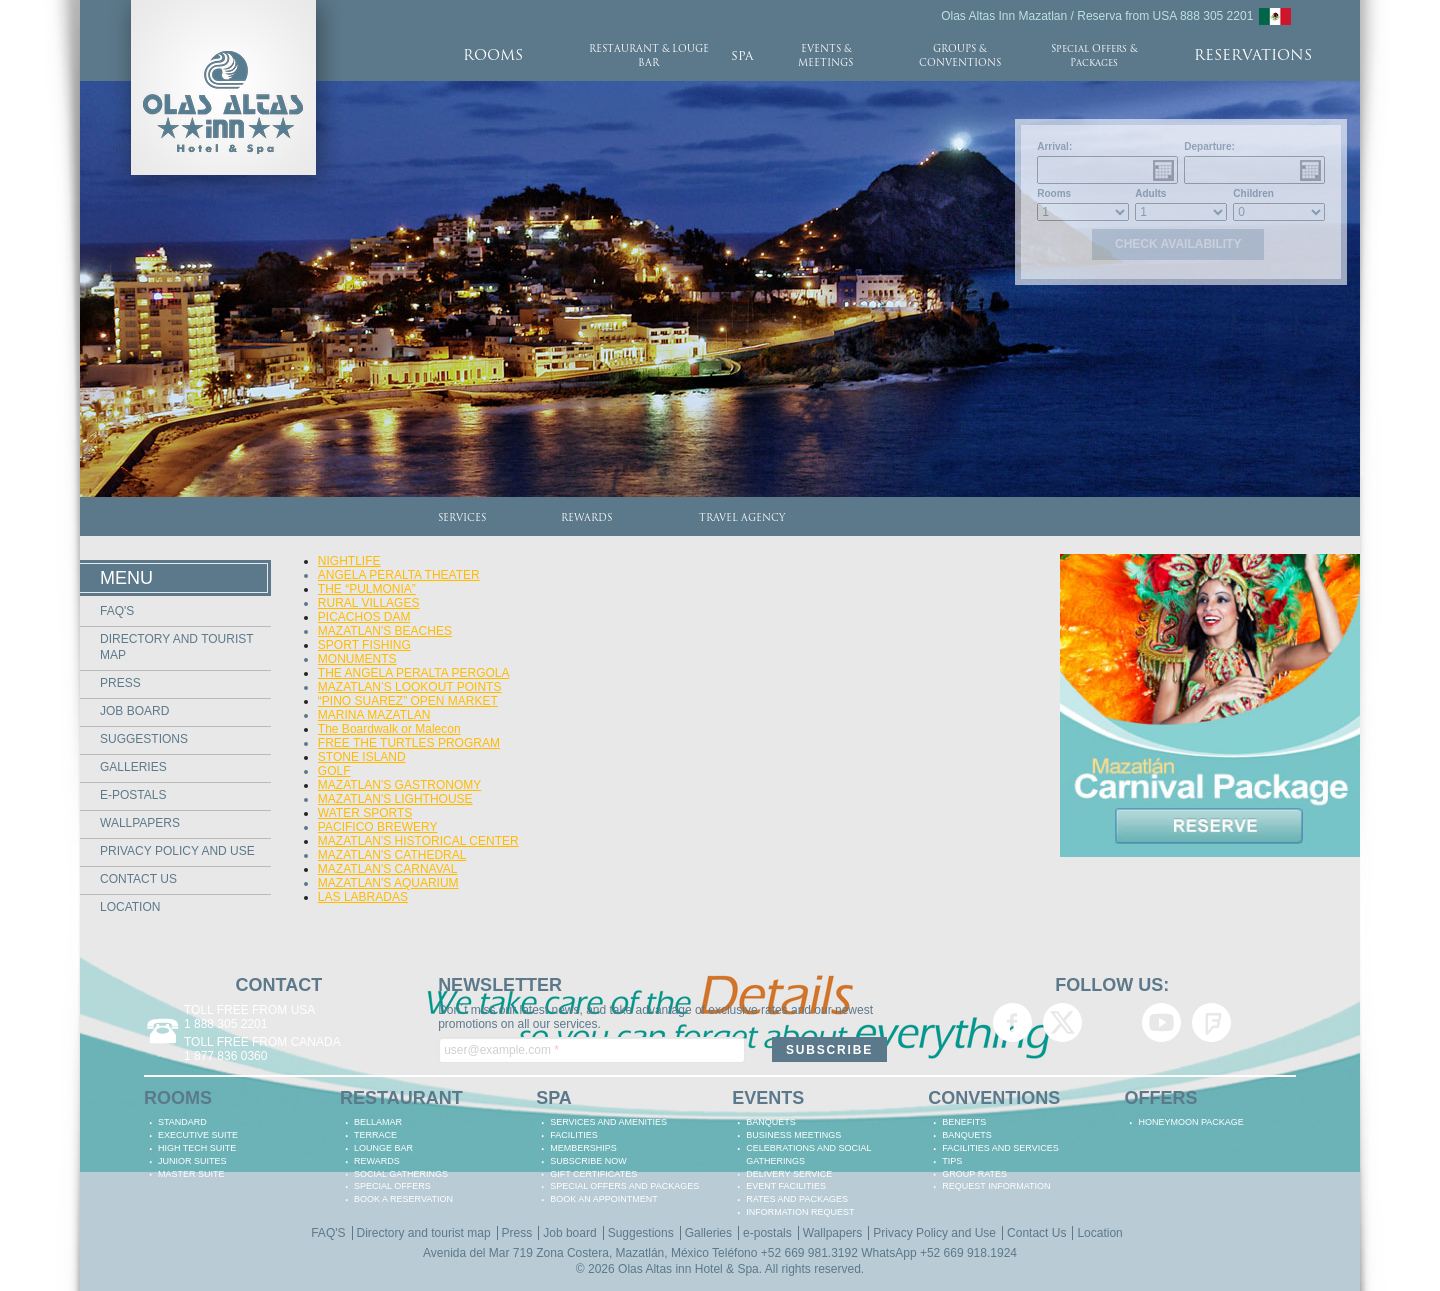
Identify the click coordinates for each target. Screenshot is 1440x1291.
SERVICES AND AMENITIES (608, 1122)
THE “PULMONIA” (367, 589)
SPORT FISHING (364, 645)
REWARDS (586, 518)
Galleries (133, 767)
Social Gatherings (401, 1174)
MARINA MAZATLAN (374, 715)
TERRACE (375, 1135)
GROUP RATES (974, 1174)
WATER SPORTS (365, 813)
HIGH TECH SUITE (197, 1148)
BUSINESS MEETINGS (793, 1135)
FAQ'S (117, 611)
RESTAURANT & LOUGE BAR (649, 56)
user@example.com (501, 1050)
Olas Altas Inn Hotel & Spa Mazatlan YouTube (1161, 1022)
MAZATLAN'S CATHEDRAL (392, 855)
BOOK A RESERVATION (403, 1199)
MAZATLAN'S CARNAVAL (388, 869)
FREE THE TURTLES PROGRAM (409, 743)
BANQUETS (771, 1122)
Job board (134, 711)
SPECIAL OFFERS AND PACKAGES (624, 1186)
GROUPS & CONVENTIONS (960, 56)
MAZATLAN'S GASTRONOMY (399, 785)
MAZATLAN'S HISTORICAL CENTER (418, 841)
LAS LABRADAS (363, 897)
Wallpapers (140, 823)
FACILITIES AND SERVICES (1000, 1148)
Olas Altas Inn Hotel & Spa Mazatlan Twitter (1062, 1022)
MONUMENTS (357, 659)
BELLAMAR (378, 1122)
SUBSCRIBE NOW (588, 1161)
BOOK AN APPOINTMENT (604, 1199)
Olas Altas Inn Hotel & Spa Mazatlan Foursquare (1211, 1022)
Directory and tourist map (424, 1233)
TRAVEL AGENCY (742, 518)
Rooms (1054, 193)
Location (130, 907)
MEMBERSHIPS (583, 1148)
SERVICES (462, 518)
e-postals (133, 795)
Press (120, 683)
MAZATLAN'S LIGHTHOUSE (395, 799)
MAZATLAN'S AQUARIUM (388, 883)
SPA (742, 57)
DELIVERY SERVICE (789, 1174)
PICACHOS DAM (364, 617)
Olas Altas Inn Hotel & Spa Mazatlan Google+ (1112, 1022)
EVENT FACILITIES (786, 1186)
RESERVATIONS (1253, 56)
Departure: (1209, 146)
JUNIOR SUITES (192, 1161)
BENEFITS (964, 1122)
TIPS (952, 1161)
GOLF (334, 771)
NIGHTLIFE (349, 561)
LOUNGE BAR (383, 1148)
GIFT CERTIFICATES (593, 1174)
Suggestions (144, 739)
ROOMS (493, 56)
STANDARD (182, 1122)
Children (1253, 193)
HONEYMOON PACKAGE (1190, 1122)
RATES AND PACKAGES (797, 1199)
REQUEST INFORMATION (996, 1186)
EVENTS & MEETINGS (825, 56)
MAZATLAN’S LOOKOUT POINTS (410, 687)
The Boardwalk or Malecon (389, 729)
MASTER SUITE (191, 1174)
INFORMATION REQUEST (800, 1212)
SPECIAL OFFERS (392, 1186)
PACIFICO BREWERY (378, 827)
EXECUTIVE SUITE (198, 1135)
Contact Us (138, 879)
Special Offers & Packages (1094, 56)
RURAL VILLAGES (369, 603)
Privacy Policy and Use (177, 851)
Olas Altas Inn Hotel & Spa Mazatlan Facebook (1012, 1022)
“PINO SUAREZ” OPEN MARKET (408, 701)
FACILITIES (574, 1135)
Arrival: (1054, 146)
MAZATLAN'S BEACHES (385, 631)
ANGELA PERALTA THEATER (399, 575)
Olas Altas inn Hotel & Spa (688, 1269)
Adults (1150, 193)
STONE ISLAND (362, 757)
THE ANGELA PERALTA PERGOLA (414, 673)
